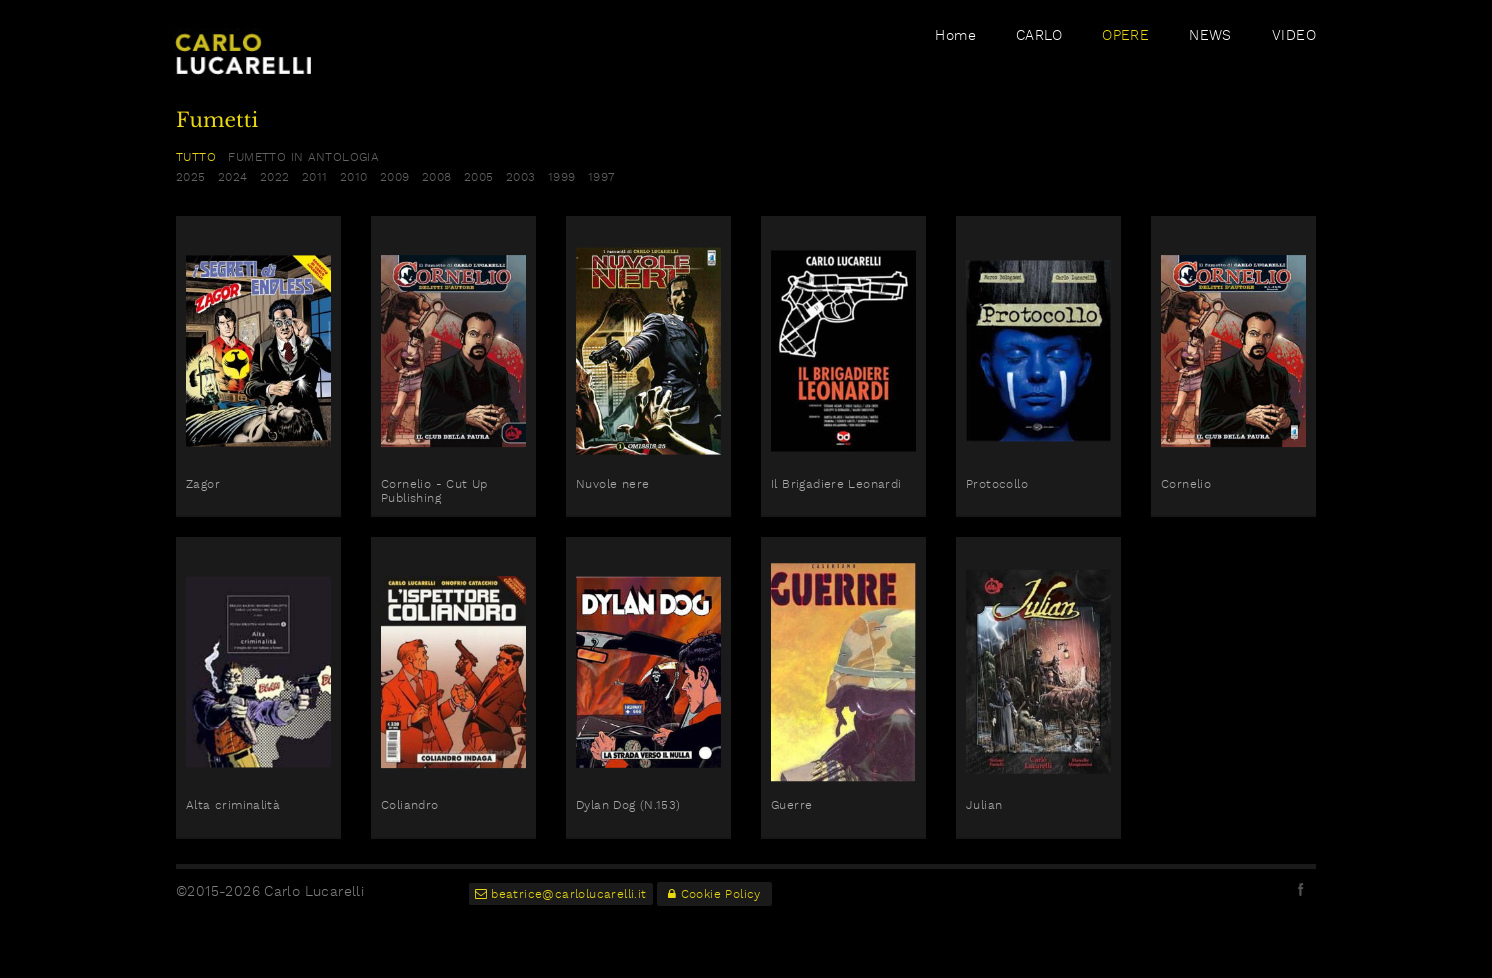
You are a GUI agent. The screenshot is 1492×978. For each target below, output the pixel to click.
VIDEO (1294, 53)
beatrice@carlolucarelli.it (561, 894)
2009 (395, 177)
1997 (601, 177)
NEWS (1210, 53)
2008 (437, 177)
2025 (191, 177)
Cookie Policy (714, 894)
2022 (275, 177)
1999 (562, 177)
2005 (479, 177)
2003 (521, 177)
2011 (315, 177)
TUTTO (196, 157)
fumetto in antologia (303, 157)
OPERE (1125, 53)
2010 (354, 177)
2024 (233, 177)
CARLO (1039, 53)
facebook (1301, 889)
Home (955, 53)
